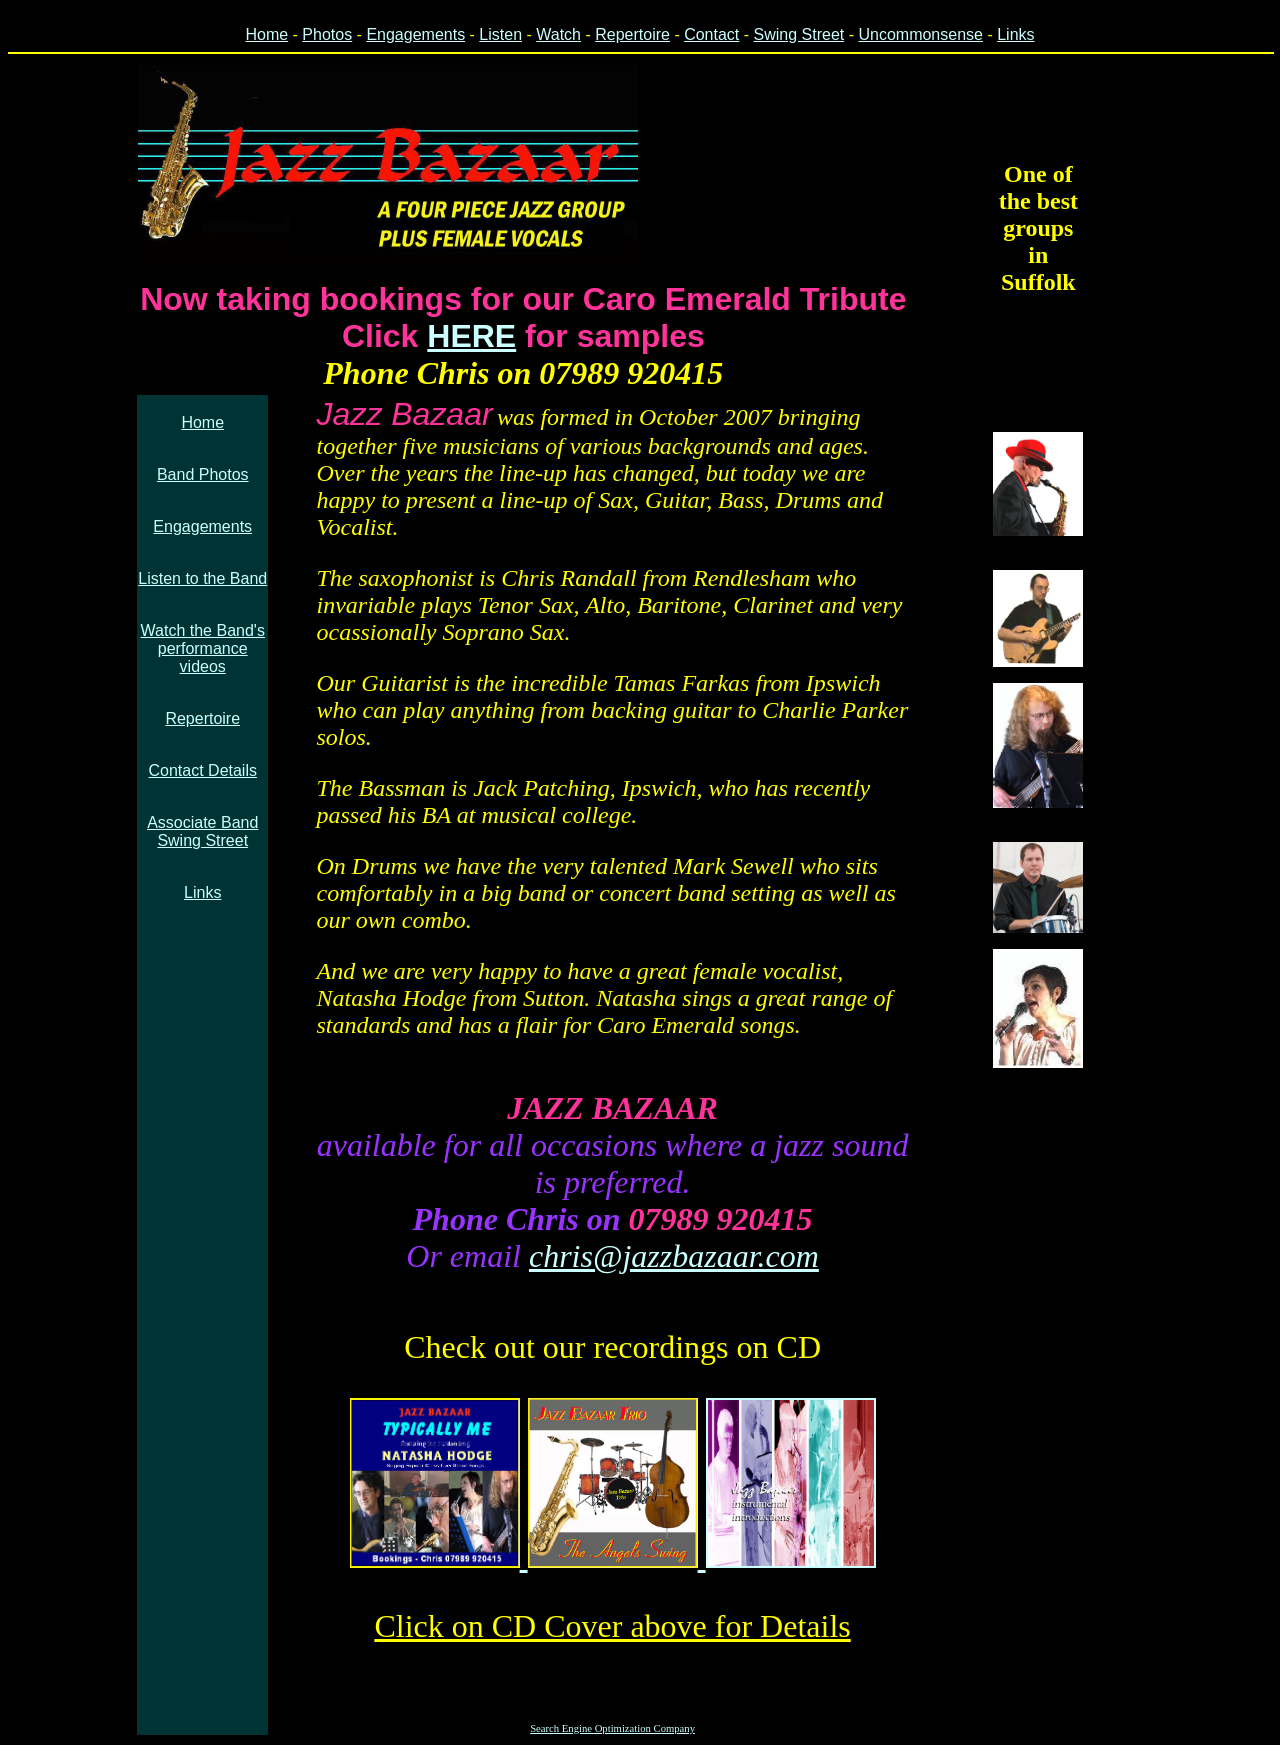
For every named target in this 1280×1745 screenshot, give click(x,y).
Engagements (415, 34)
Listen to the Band (202, 578)
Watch (558, 34)
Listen (500, 34)
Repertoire (632, 34)
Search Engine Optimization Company (612, 1728)
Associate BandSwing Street (202, 831)
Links (1015, 34)
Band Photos (203, 474)
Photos (327, 34)
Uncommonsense (920, 34)
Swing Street (799, 34)
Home (266, 34)
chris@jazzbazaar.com (674, 1256)
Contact (711, 34)
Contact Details (202, 770)
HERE (471, 336)
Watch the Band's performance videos (203, 648)
